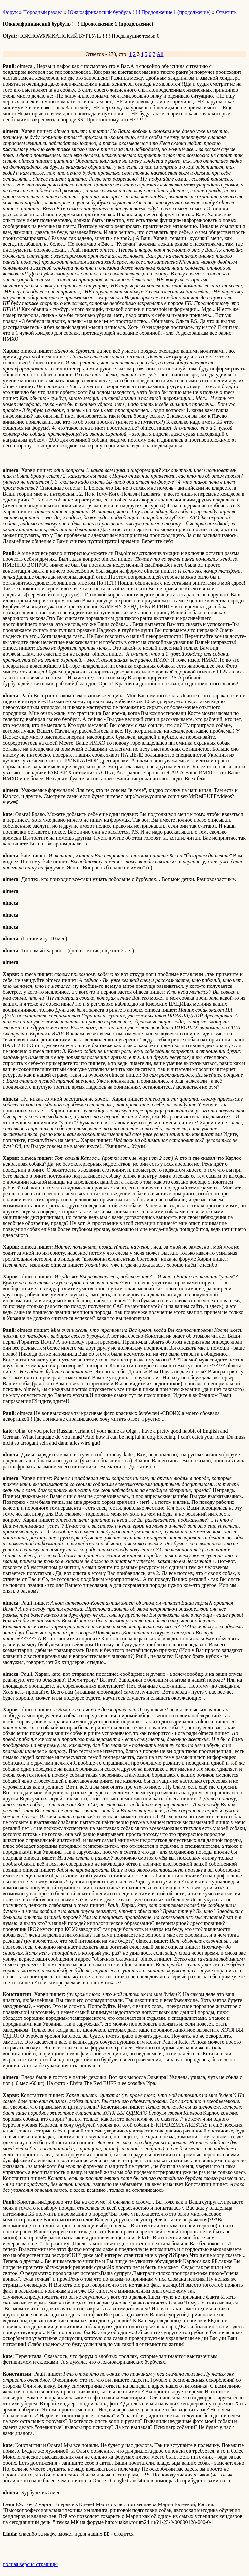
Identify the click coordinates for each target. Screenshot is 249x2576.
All (160, 54)
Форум (10, 12)
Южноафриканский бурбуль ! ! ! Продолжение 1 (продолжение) (139, 12)
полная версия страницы (30, 2564)
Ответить (226, 12)
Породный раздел (42, 12)
